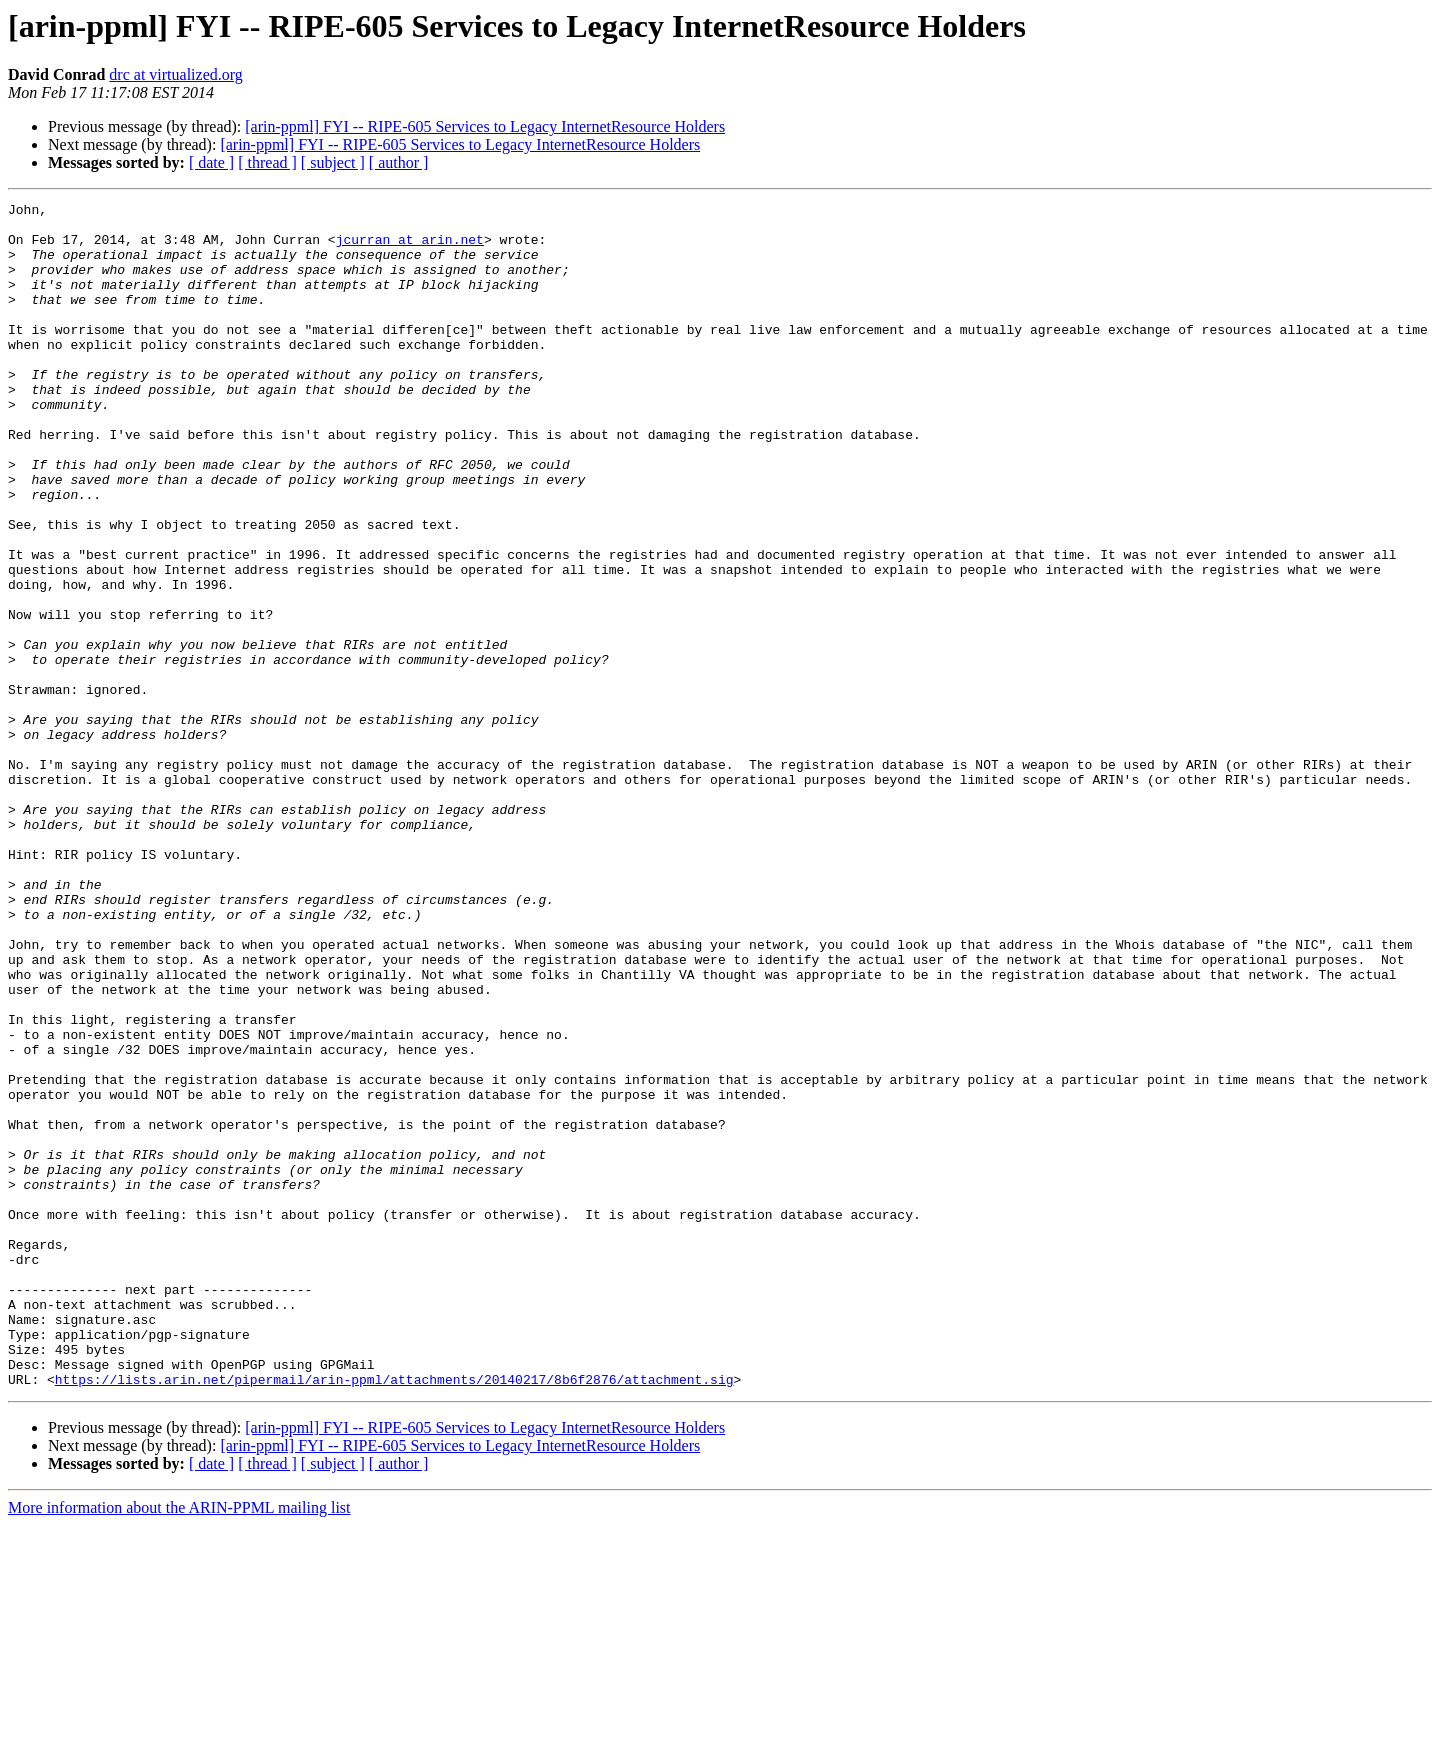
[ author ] (399, 162)
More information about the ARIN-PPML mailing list (179, 1744)
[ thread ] (267, 162)
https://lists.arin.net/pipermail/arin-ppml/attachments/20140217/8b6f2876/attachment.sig (394, 1616)
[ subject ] (333, 162)
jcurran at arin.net (410, 248)
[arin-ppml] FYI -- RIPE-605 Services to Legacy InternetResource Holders (485, 126)
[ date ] (211, 162)
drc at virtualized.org (175, 74)
